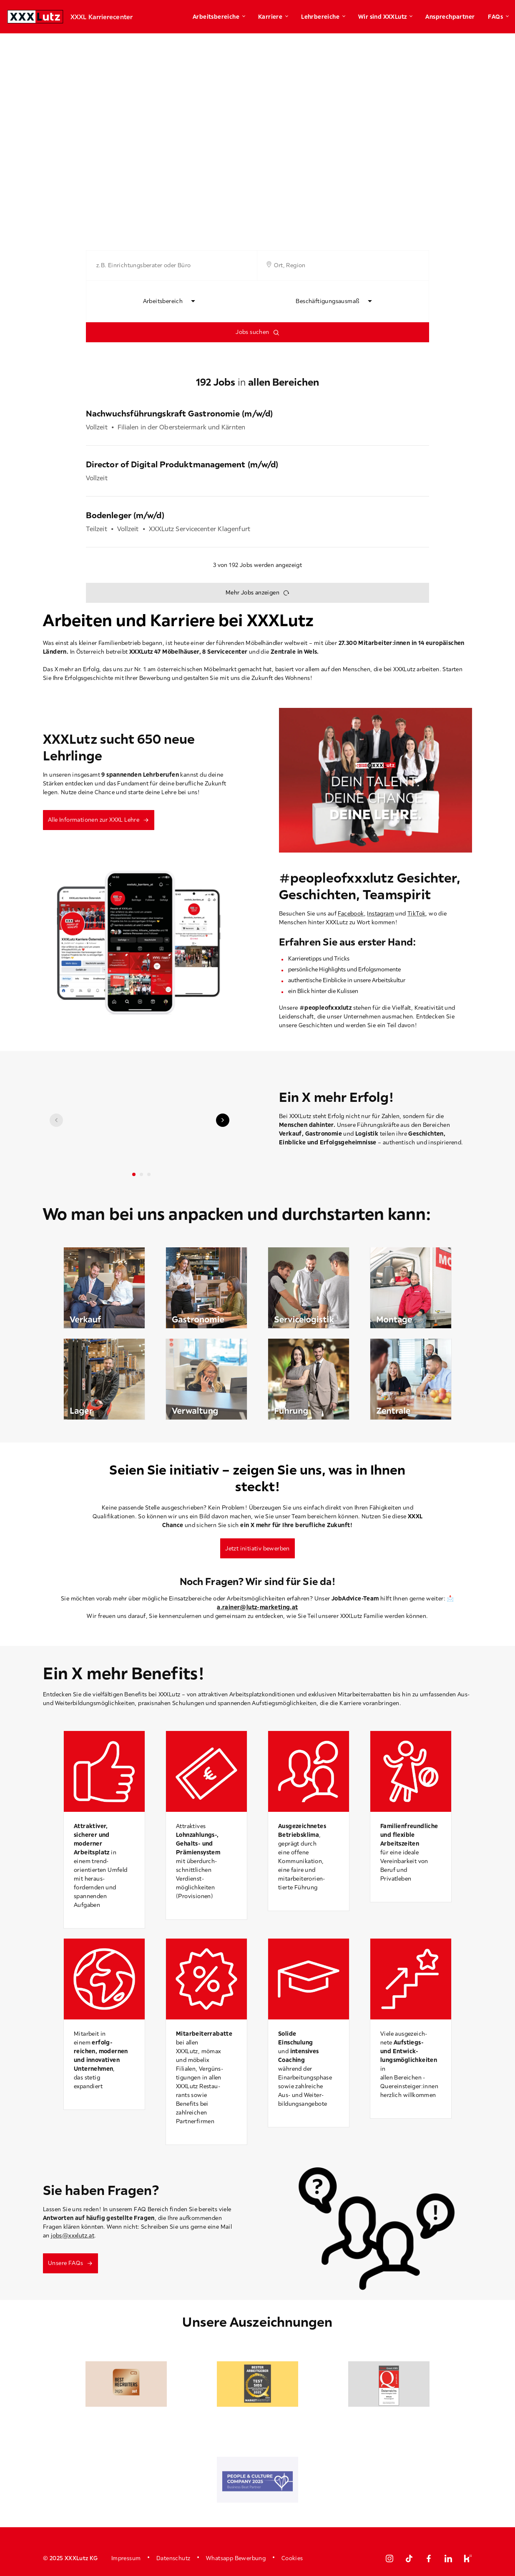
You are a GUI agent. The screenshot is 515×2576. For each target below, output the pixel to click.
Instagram (380, 913)
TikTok (416, 913)
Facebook (351, 913)
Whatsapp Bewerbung (236, 2558)
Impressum (126, 2558)
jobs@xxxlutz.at (72, 2235)
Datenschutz (173, 2558)
